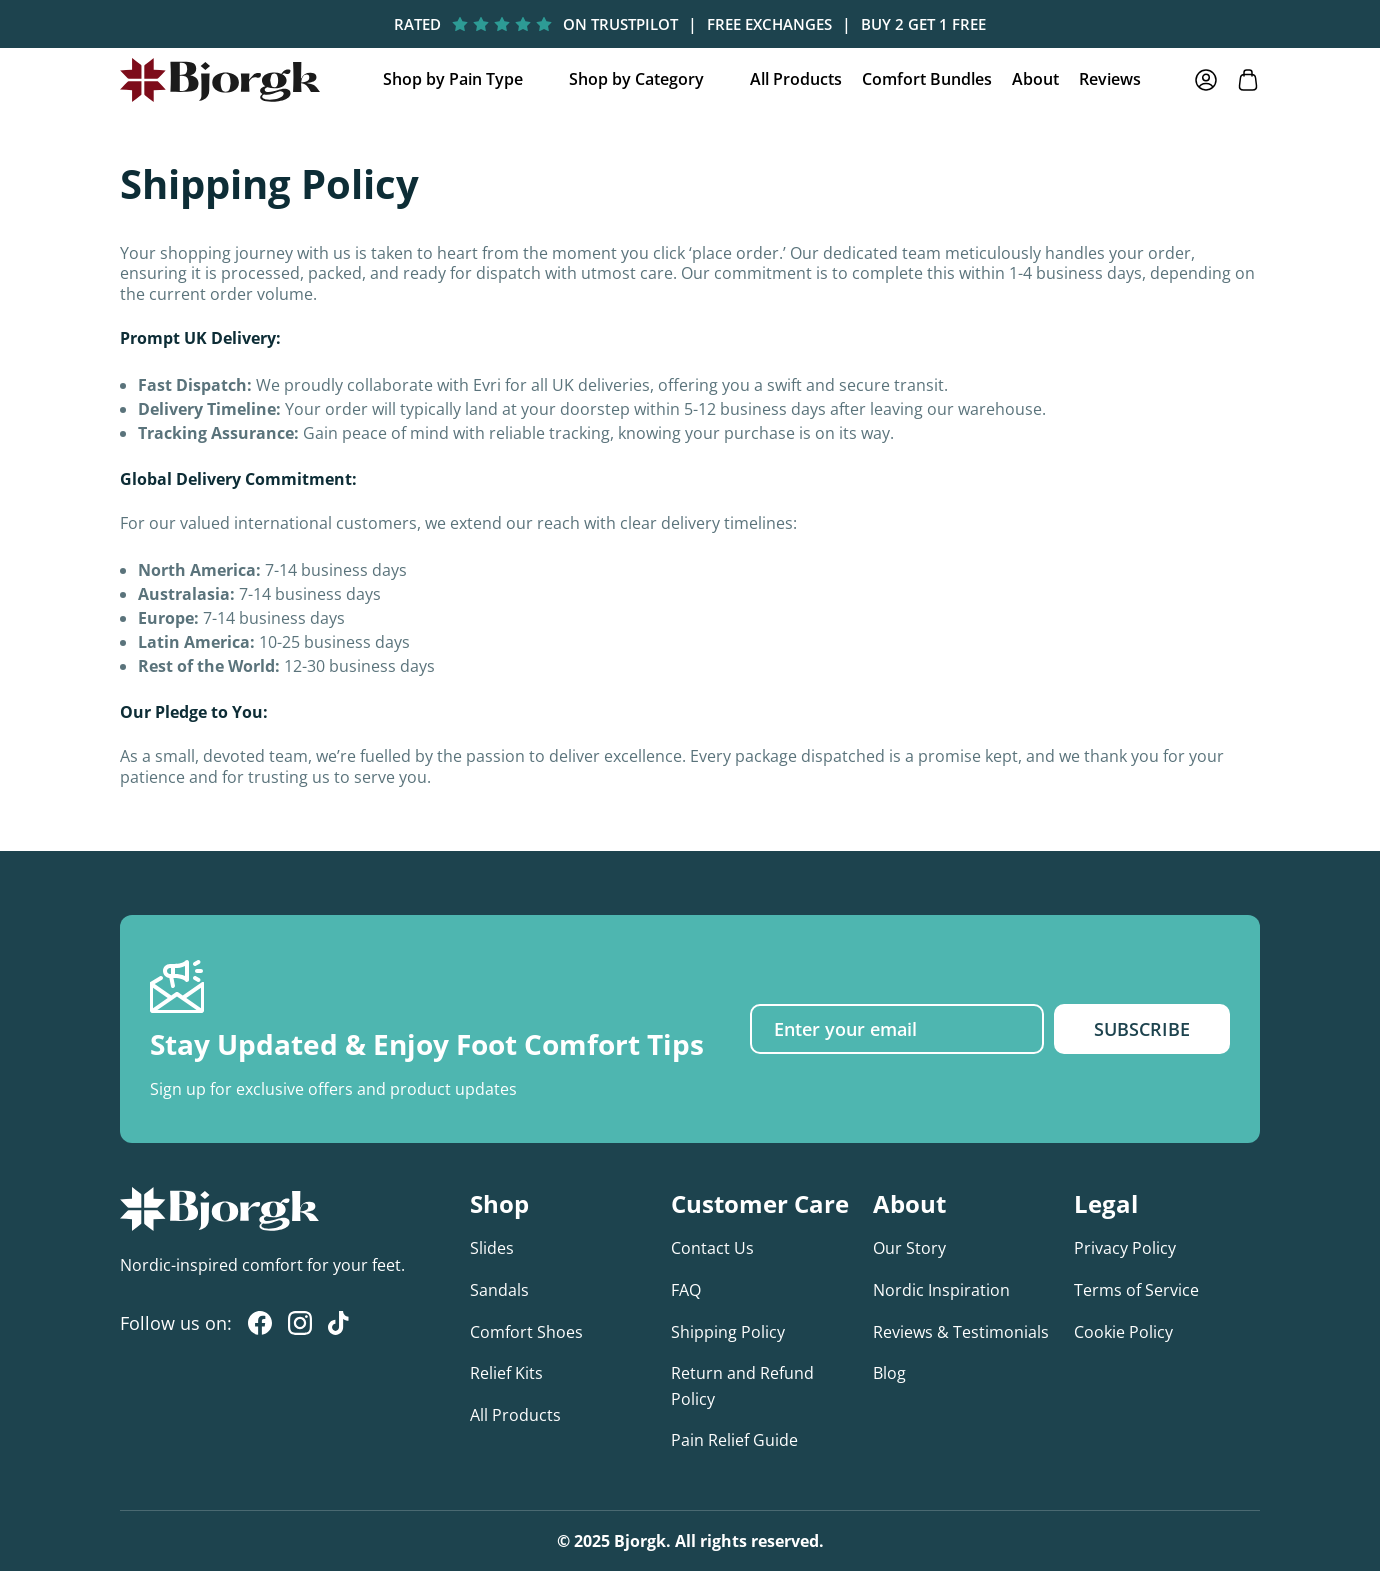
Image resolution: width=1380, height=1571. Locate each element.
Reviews (1110, 79)
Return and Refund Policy (742, 1386)
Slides (492, 1248)
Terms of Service (1136, 1290)
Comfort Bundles (927, 79)
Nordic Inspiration (941, 1290)
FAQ (686, 1290)
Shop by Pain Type (453, 79)
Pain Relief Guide (734, 1440)
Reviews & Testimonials (961, 1332)
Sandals (499, 1290)
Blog (889, 1373)
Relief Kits (506, 1373)
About (1035, 79)
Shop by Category (636, 79)
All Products (796, 79)
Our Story (909, 1248)
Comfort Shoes (526, 1332)
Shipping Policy (728, 1332)
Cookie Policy (1123, 1332)
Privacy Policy (1125, 1248)
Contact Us (712, 1248)
